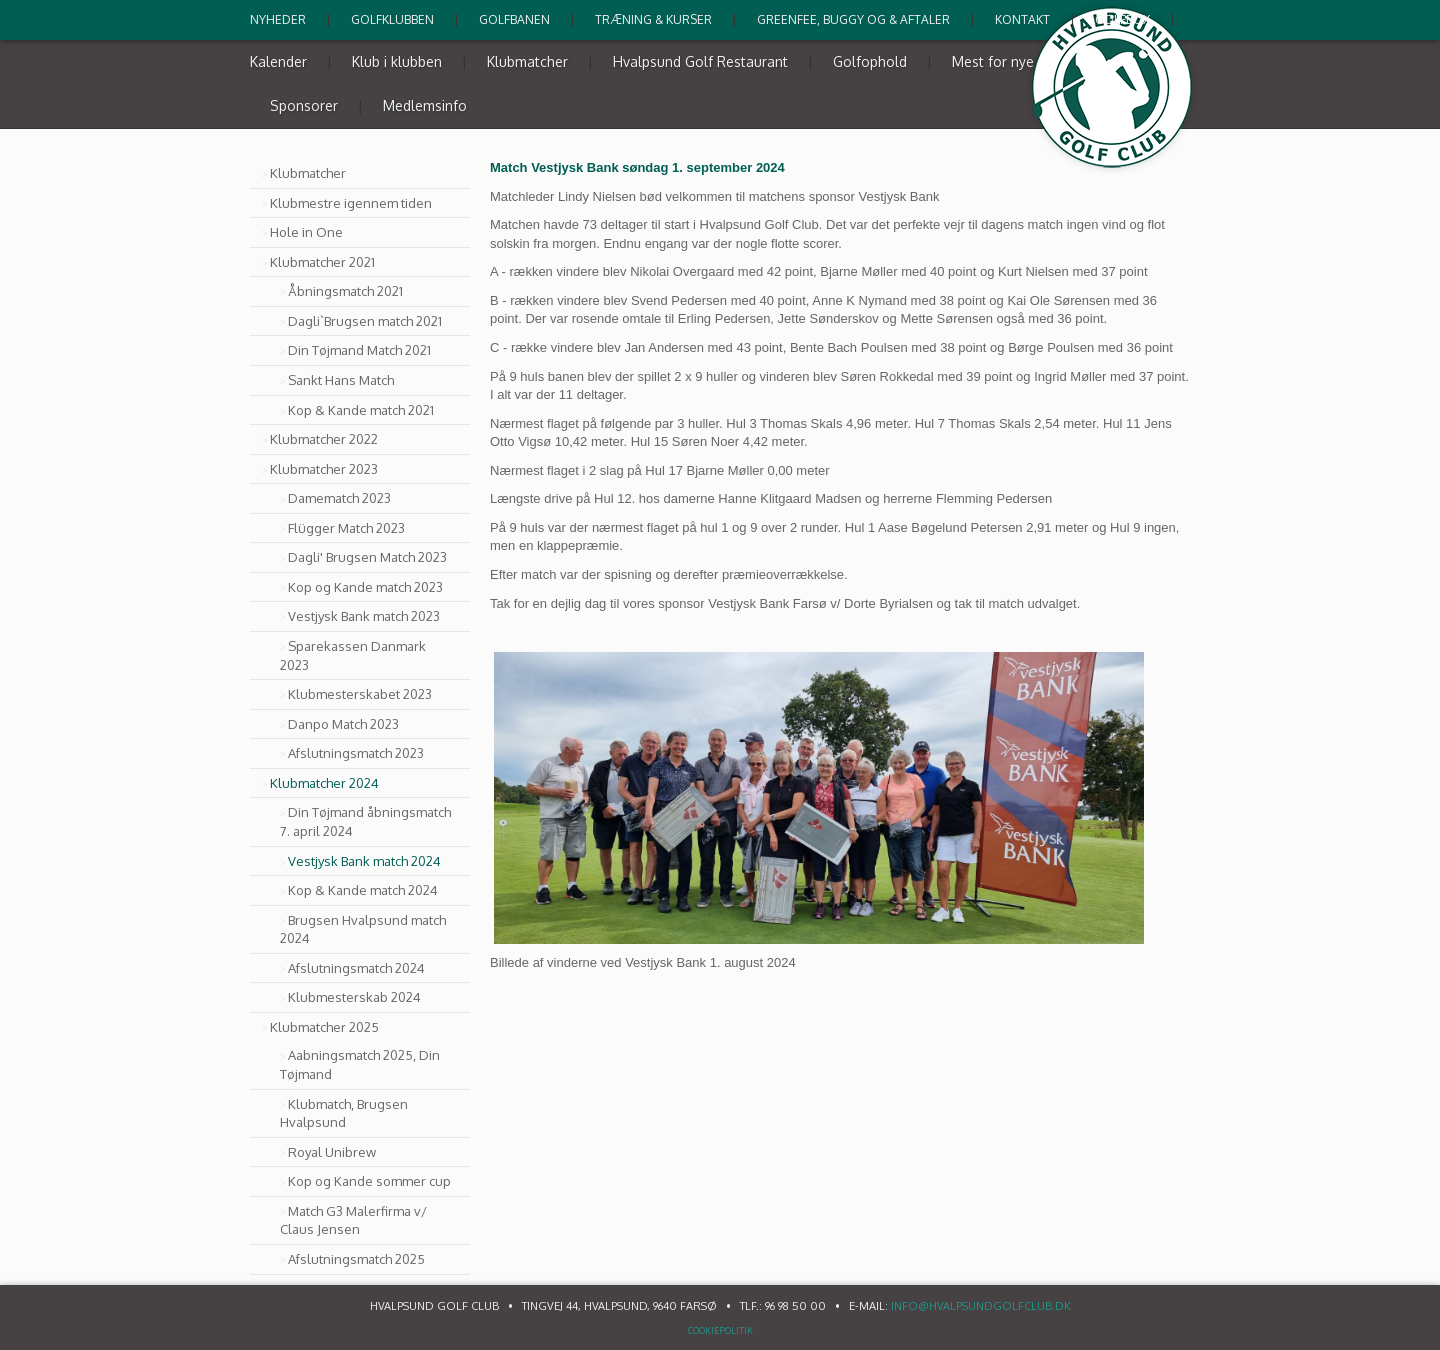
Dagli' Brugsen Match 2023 (367, 557)
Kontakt (1022, 19)
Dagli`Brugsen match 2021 (365, 321)
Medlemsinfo (425, 105)
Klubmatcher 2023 (324, 469)
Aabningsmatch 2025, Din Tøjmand (360, 1064)
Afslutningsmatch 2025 (356, 1259)
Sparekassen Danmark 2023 (353, 655)
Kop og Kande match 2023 (365, 587)
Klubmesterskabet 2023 (360, 694)
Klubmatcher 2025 (324, 1027)
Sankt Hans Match (341, 380)
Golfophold (870, 61)
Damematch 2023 (339, 498)
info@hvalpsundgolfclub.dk (981, 1306)
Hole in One (306, 232)
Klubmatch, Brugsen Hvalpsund (344, 1113)
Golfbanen (514, 19)
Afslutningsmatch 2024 (356, 968)
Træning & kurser (653, 19)
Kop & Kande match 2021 (361, 410)
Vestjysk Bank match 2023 (364, 616)
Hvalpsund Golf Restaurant (700, 61)
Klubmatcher (527, 61)
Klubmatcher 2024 (324, 783)
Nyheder (278, 19)
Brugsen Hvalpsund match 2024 (363, 929)
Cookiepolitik (720, 1330)
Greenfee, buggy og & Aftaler (853, 19)
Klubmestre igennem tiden (351, 203)
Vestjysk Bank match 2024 (364, 861)
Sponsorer (304, 105)
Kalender (278, 61)
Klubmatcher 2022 (324, 439)
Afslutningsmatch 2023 (356, 753)
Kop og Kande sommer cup (369, 1181)
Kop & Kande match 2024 (363, 890)
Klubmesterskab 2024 (354, 997)
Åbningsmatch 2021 (345, 291)
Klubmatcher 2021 (322, 262)
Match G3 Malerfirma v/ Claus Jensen (353, 1220)
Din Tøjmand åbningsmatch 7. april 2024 (365, 821)
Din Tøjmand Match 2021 (359, 350)
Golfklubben (392, 19)
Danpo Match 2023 (343, 724)
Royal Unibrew (332, 1152)
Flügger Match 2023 (346, 528)
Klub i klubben (397, 61)
